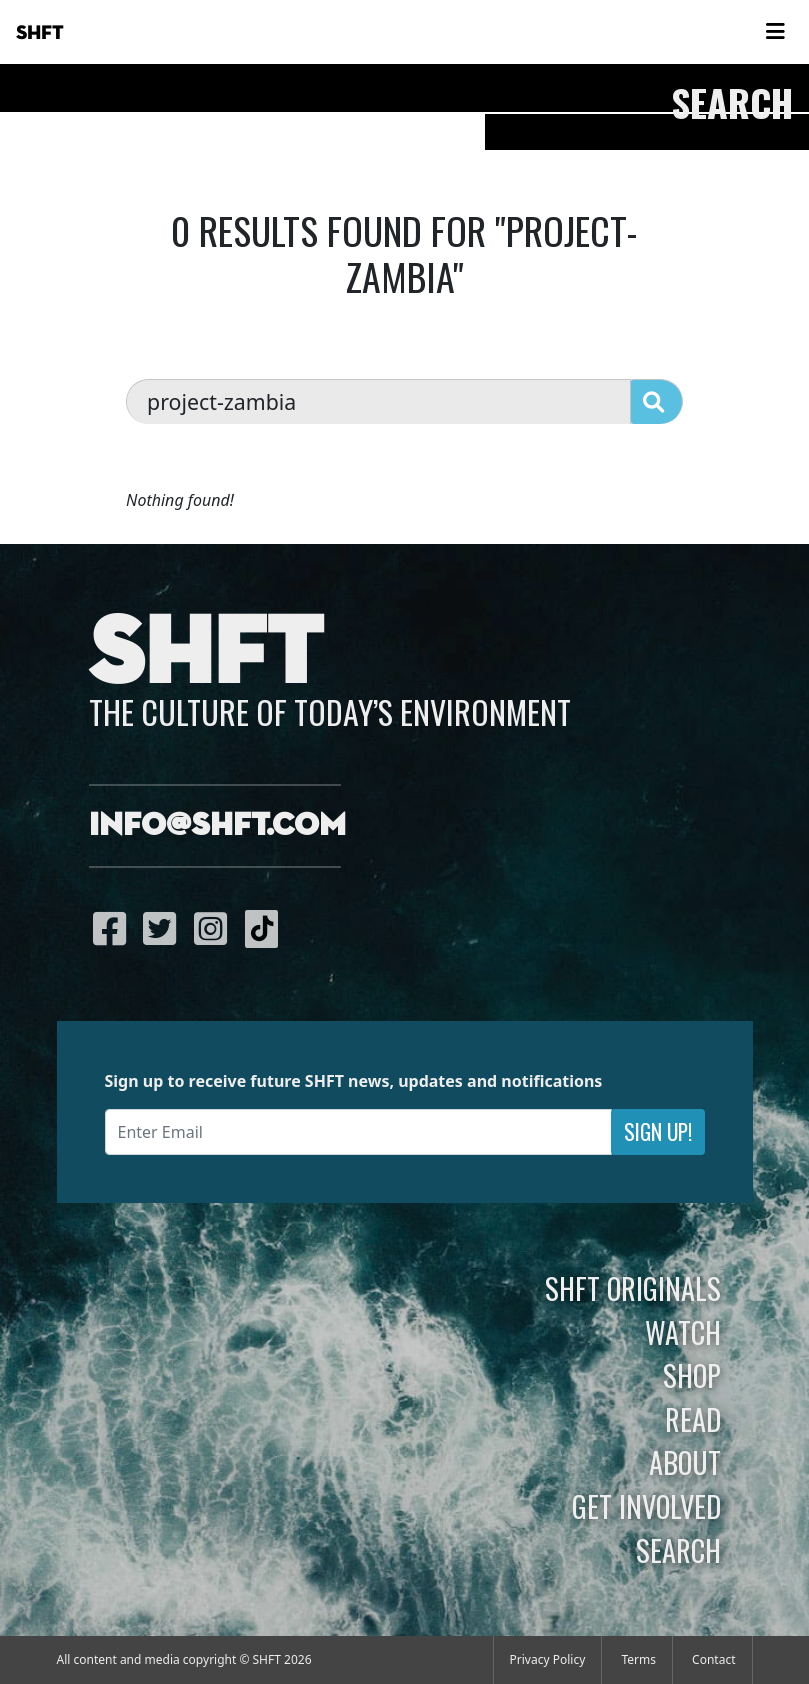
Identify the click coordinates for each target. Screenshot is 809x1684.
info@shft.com (217, 826)
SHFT (40, 33)
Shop (692, 1375)
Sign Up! (658, 1131)
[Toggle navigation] (775, 32)
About (685, 1462)
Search (678, 1550)
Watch (683, 1332)
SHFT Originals (633, 1288)
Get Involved (646, 1506)
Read (693, 1419)
